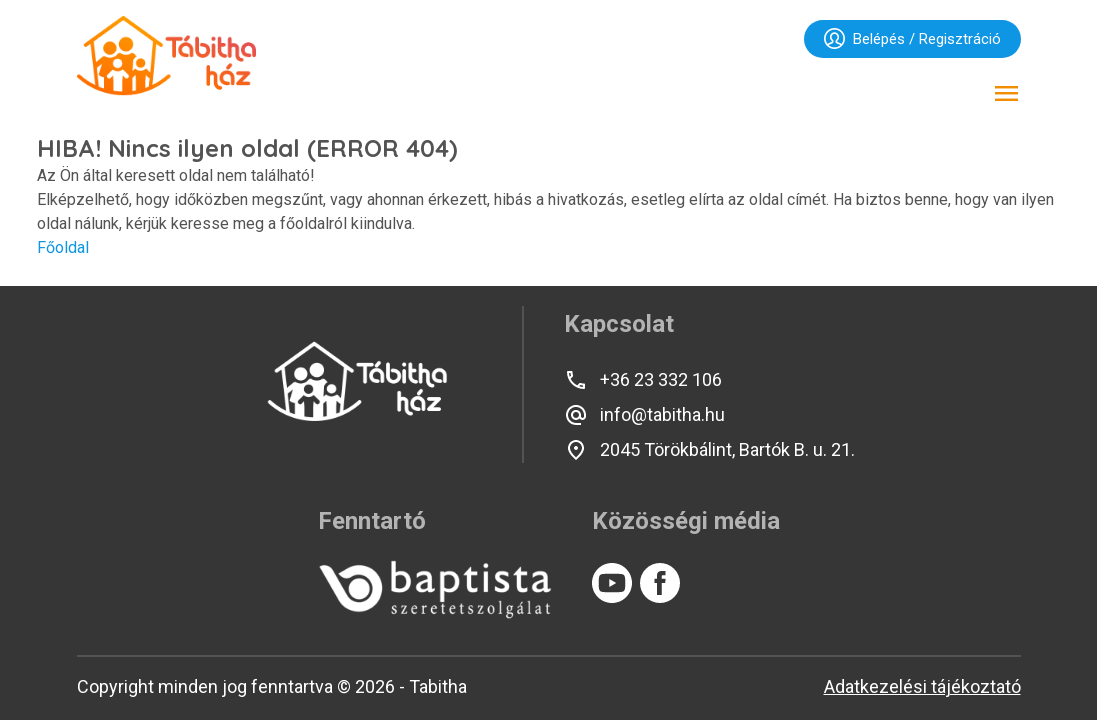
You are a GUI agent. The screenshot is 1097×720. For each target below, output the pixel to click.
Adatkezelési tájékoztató (922, 686)
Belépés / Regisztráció (912, 38)
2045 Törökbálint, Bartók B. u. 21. (709, 450)
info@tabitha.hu (644, 415)
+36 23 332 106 (643, 380)
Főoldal (63, 247)
